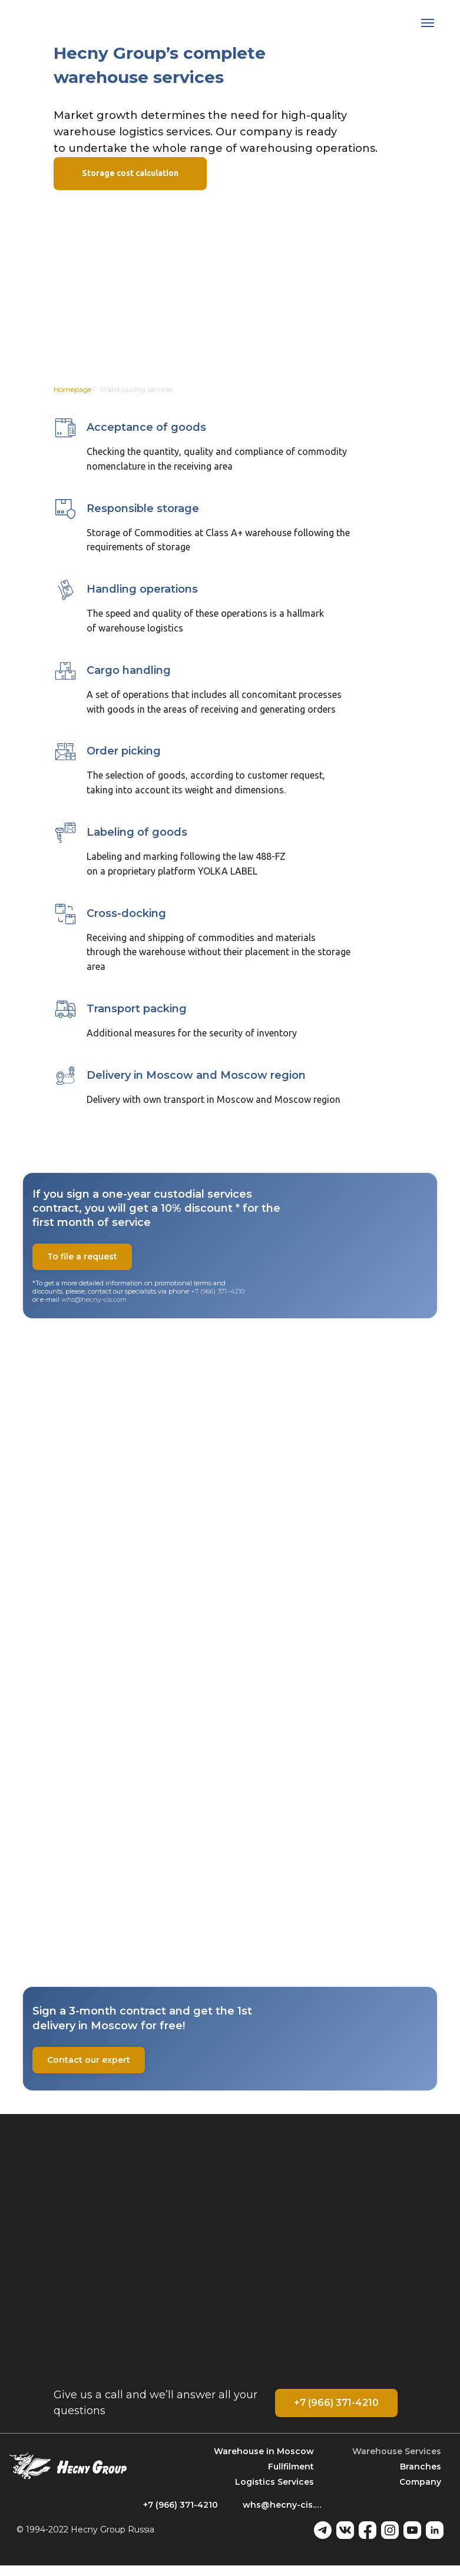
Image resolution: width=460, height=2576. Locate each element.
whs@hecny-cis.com (94, 1299)
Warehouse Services (396, 2451)
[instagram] (390, 2530)
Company (420, 2482)
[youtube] (412, 2530)
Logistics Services (274, 2482)
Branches (420, 2466)
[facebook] (367, 2530)
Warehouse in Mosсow (264, 2451)
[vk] (345, 2530)
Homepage (72, 389)
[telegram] (323, 2530)
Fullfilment (291, 2466)
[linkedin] (435, 2530)
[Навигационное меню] (427, 23)
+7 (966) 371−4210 (217, 1291)
